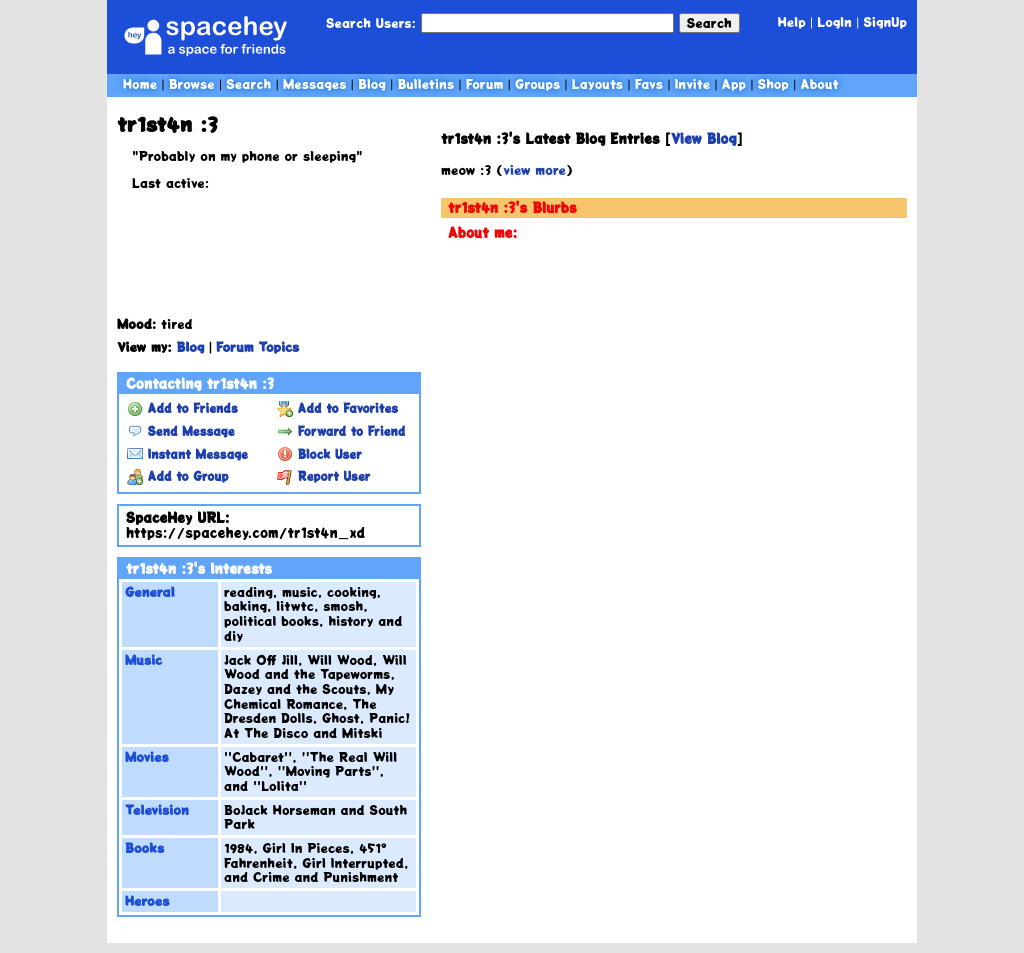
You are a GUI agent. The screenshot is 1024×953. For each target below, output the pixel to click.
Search (709, 22)
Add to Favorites (337, 408)
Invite (693, 83)
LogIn (834, 21)
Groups (537, 83)
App (734, 83)
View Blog (704, 138)
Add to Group (177, 476)
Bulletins (425, 83)
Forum (485, 83)
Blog (372, 83)
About (819, 83)
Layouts (597, 83)
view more (534, 169)
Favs (649, 83)
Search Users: (371, 22)
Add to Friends (182, 408)
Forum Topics (257, 346)
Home (140, 83)
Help (792, 21)
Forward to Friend (341, 431)
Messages (315, 83)
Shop (773, 83)
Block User (319, 454)
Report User (323, 476)
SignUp (885, 21)
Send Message (180, 431)
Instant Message (187, 454)
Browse (192, 83)
